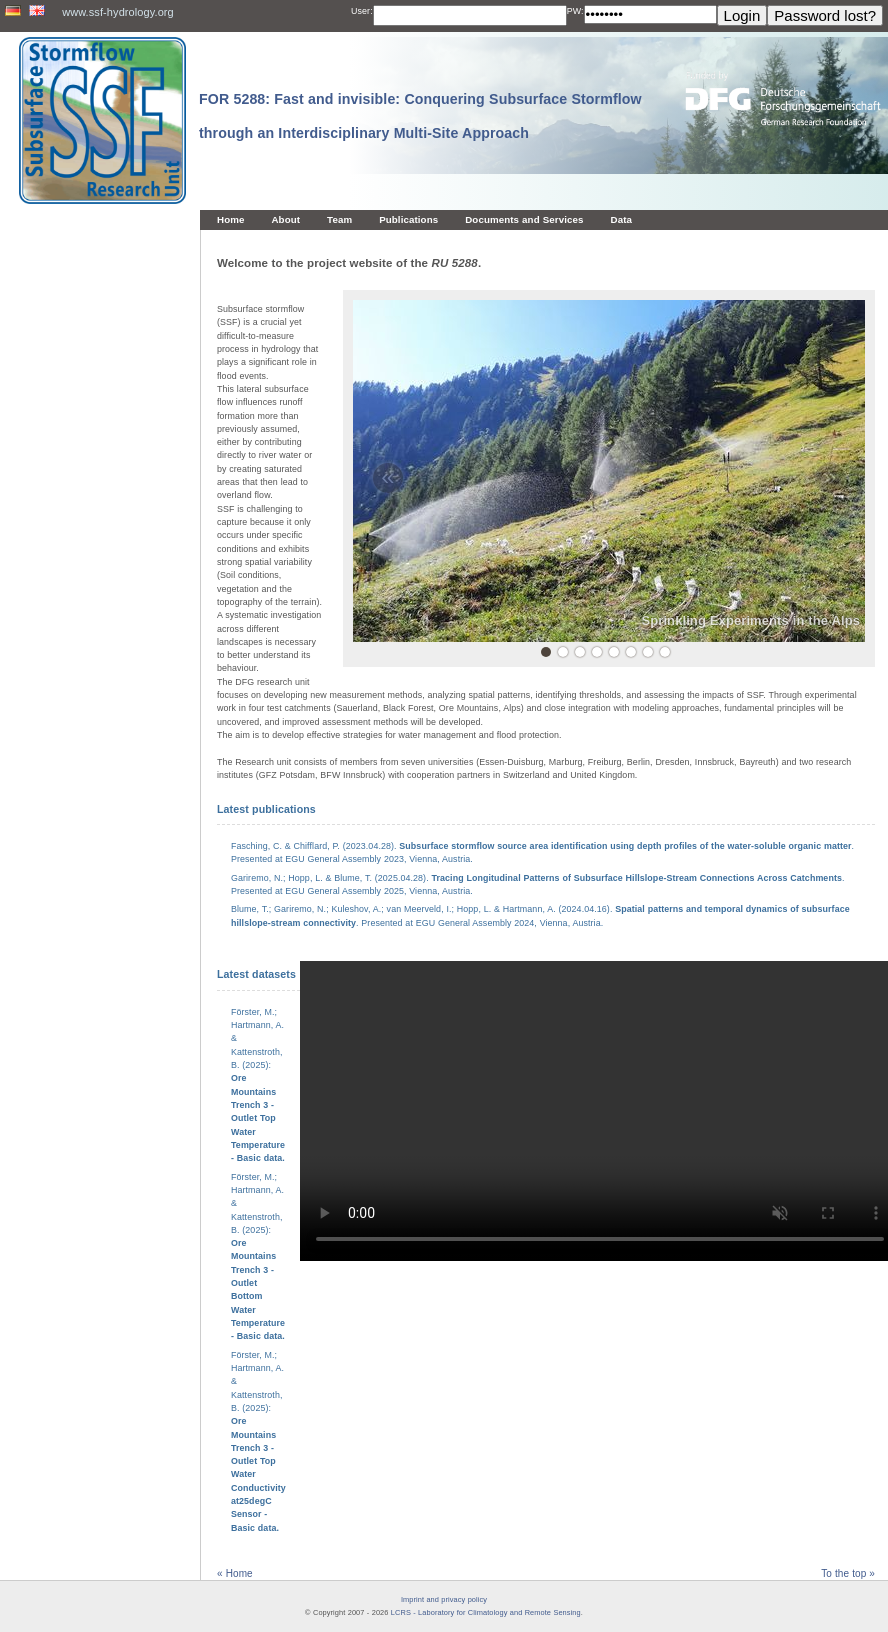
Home (230, 219)
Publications (408, 219)
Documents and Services (524, 219)
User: (362, 11)
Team (339, 219)
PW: (575, 11)
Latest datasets (256, 974)
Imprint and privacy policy (444, 1599)
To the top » (848, 1573)
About (285, 219)
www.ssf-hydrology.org (118, 12)
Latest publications (266, 809)
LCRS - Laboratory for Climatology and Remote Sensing (486, 1612)
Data (622, 219)
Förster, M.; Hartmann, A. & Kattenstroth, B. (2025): (258, 1257)
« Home (235, 1573)
